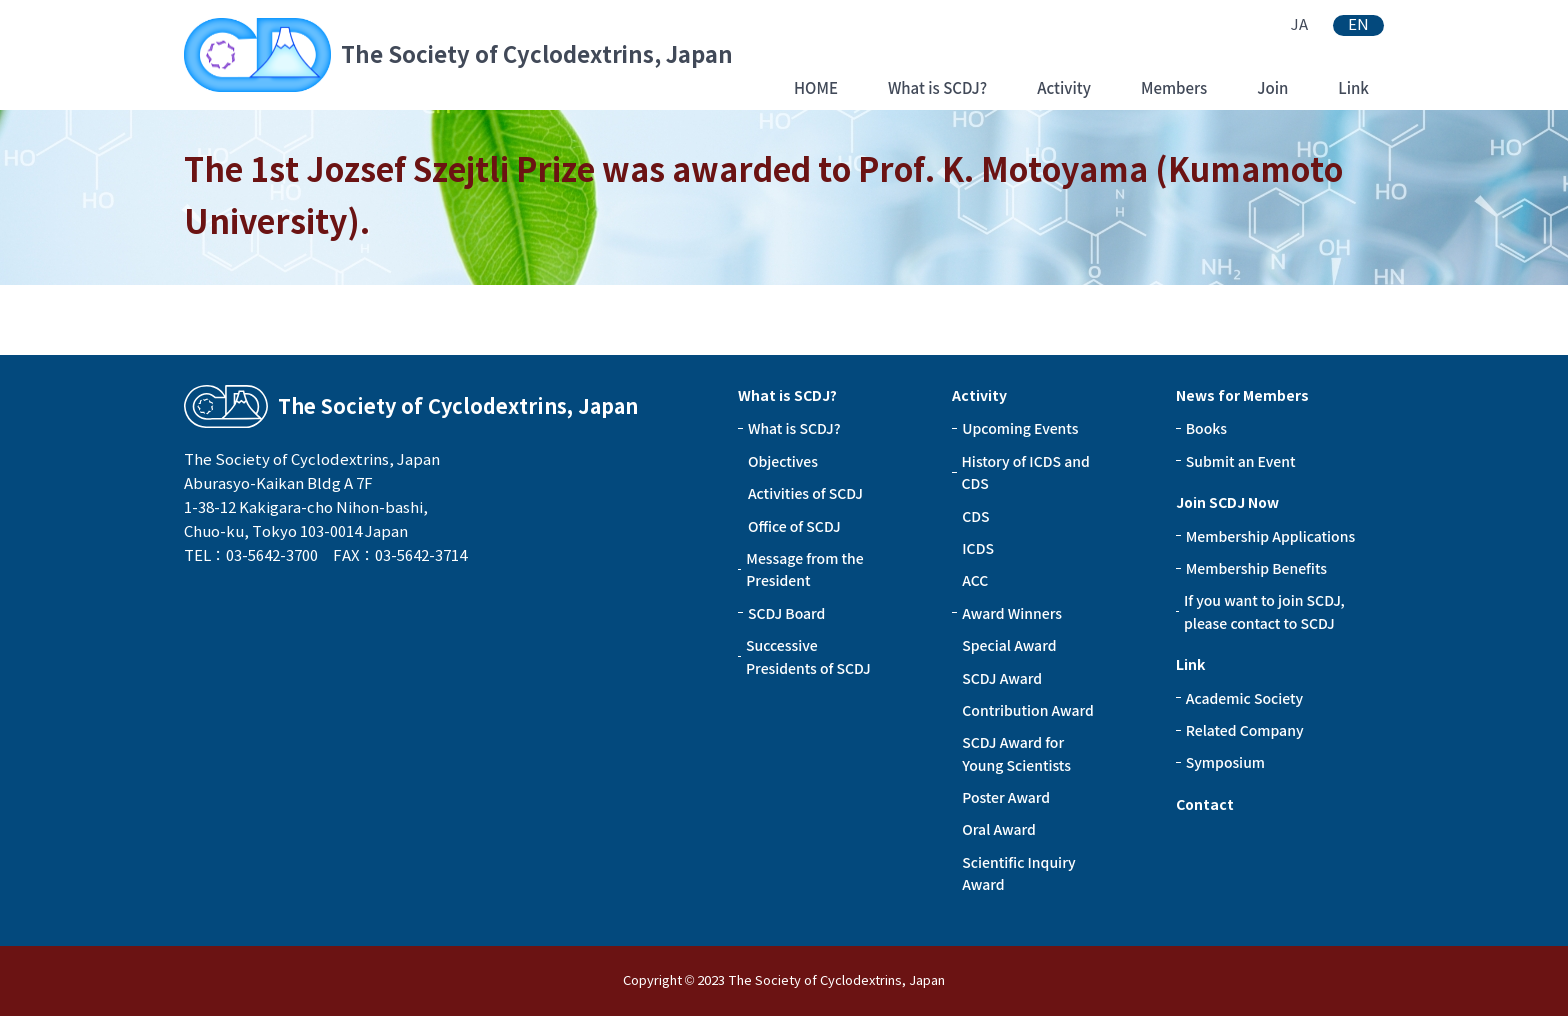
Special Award (1009, 645)
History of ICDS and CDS (1026, 472)
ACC (975, 580)
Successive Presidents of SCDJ (808, 656)
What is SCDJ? (937, 87)
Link (1353, 87)
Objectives (783, 461)
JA (1299, 25)
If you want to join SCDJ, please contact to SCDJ (1264, 611)
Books (1206, 428)
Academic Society (1244, 698)
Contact (1205, 805)
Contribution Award (1028, 710)
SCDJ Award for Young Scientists (1016, 753)
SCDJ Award (1002, 678)
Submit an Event (1241, 461)
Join (1272, 87)
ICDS (978, 548)
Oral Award (999, 829)
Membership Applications (1270, 536)
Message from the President (804, 569)
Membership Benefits (1256, 568)
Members (1174, 87)
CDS (975, 516)
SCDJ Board (786, 613)
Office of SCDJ (794, 526)
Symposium (1225, 762)
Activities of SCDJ (805, 493)
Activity (1064, 87)
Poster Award (1006, 797)
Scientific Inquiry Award (1018, 873)
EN (1358, 25)
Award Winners (1012, 613)
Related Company (1245, 730)
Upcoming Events (1020, 428)
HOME (816, 87)
